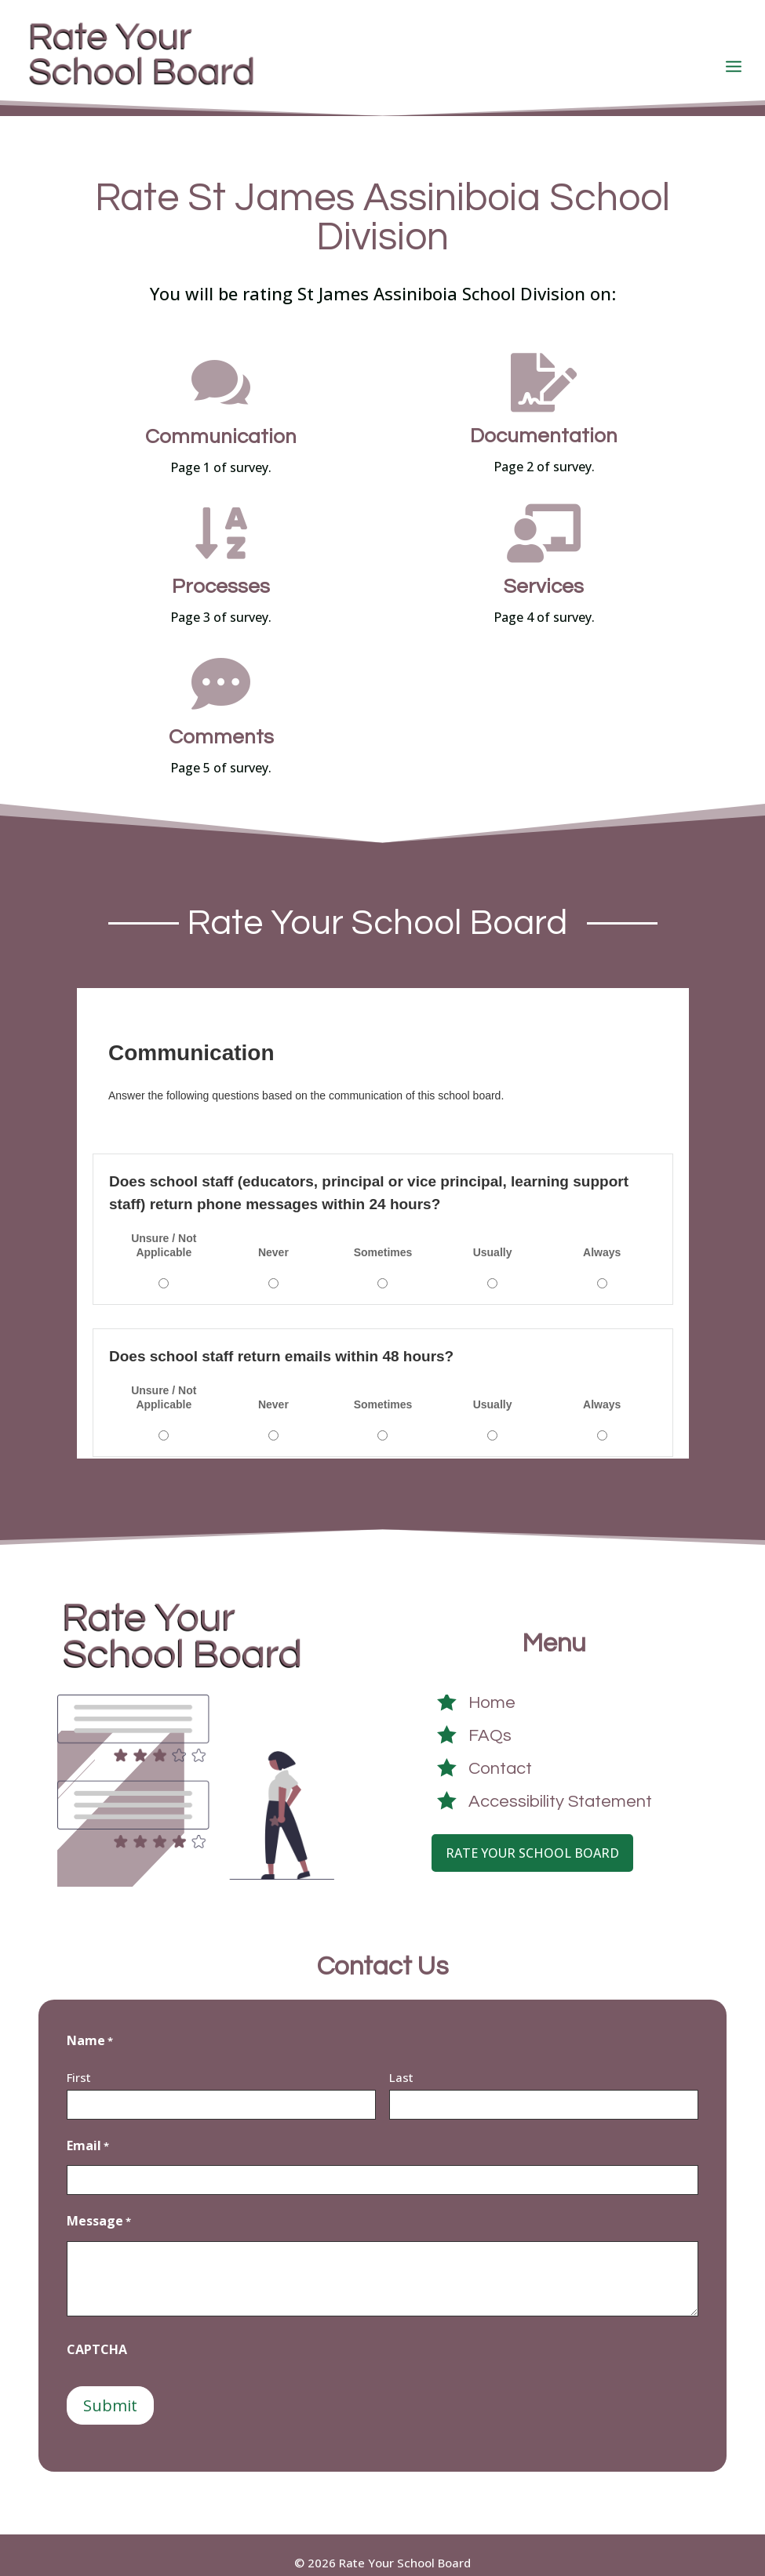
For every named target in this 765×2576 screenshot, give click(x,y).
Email (88, 2131)
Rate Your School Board (532, 1838)
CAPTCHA (97, 2334)
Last (401, 2062)
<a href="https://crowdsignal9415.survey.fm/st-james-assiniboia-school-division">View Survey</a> (383, 1208)
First (79, 2062)
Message (99, 2207)
